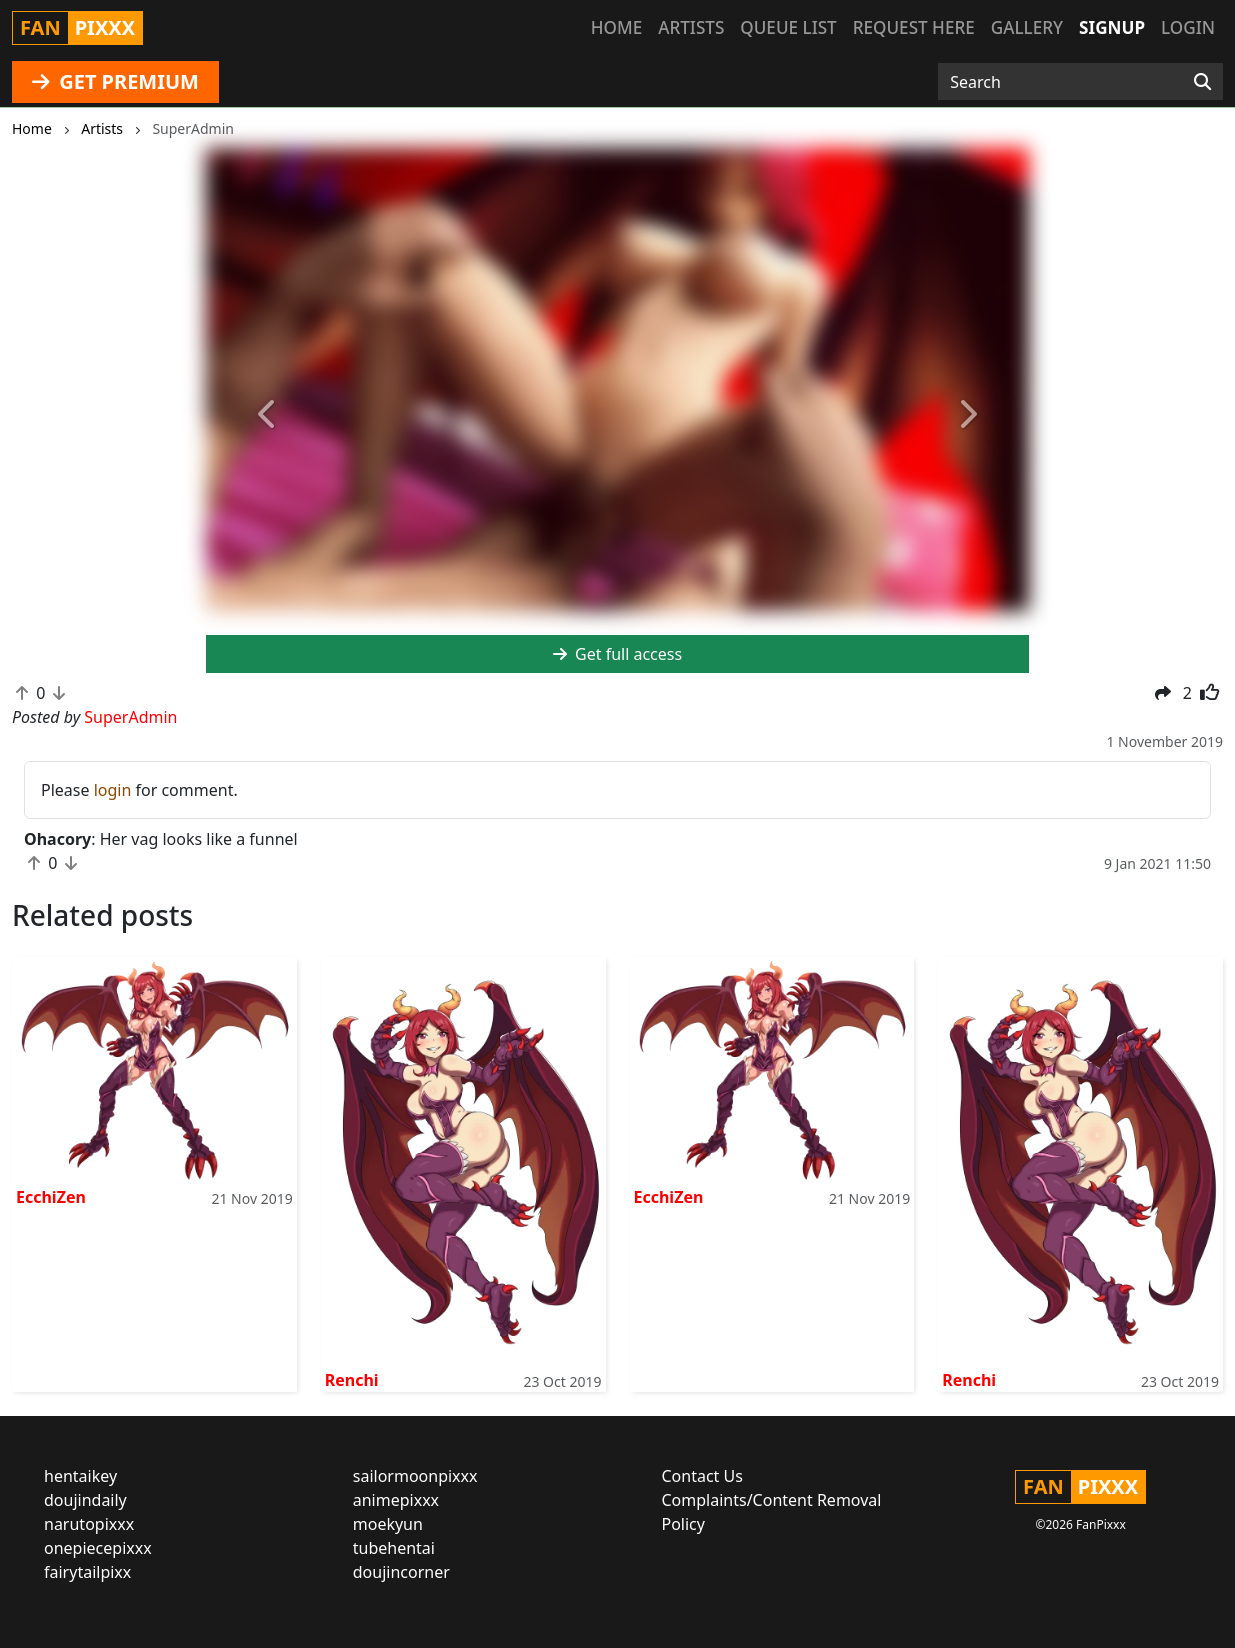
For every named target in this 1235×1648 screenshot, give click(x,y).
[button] (267, 414)
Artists (691, 27)
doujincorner (401, 1572)
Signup (1112, 27)
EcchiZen (51, 1197)
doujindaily (85, 1500)
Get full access (617, 654)
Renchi (352, 1380)
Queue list (788, 27)
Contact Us (702, 1476)
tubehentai (394, 1548)
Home (616, 27)
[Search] (1202, 82)
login (113, 790)
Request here (914, 27)
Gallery (1027, 27)
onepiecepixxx (98, 1548)
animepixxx (396, 1500)
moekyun (388, 1524)
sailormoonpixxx (415, 1476)
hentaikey (80, 1476)
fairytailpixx (87, 1572)
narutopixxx (89, 1524)
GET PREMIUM (115, 81)
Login (1188, 27)
